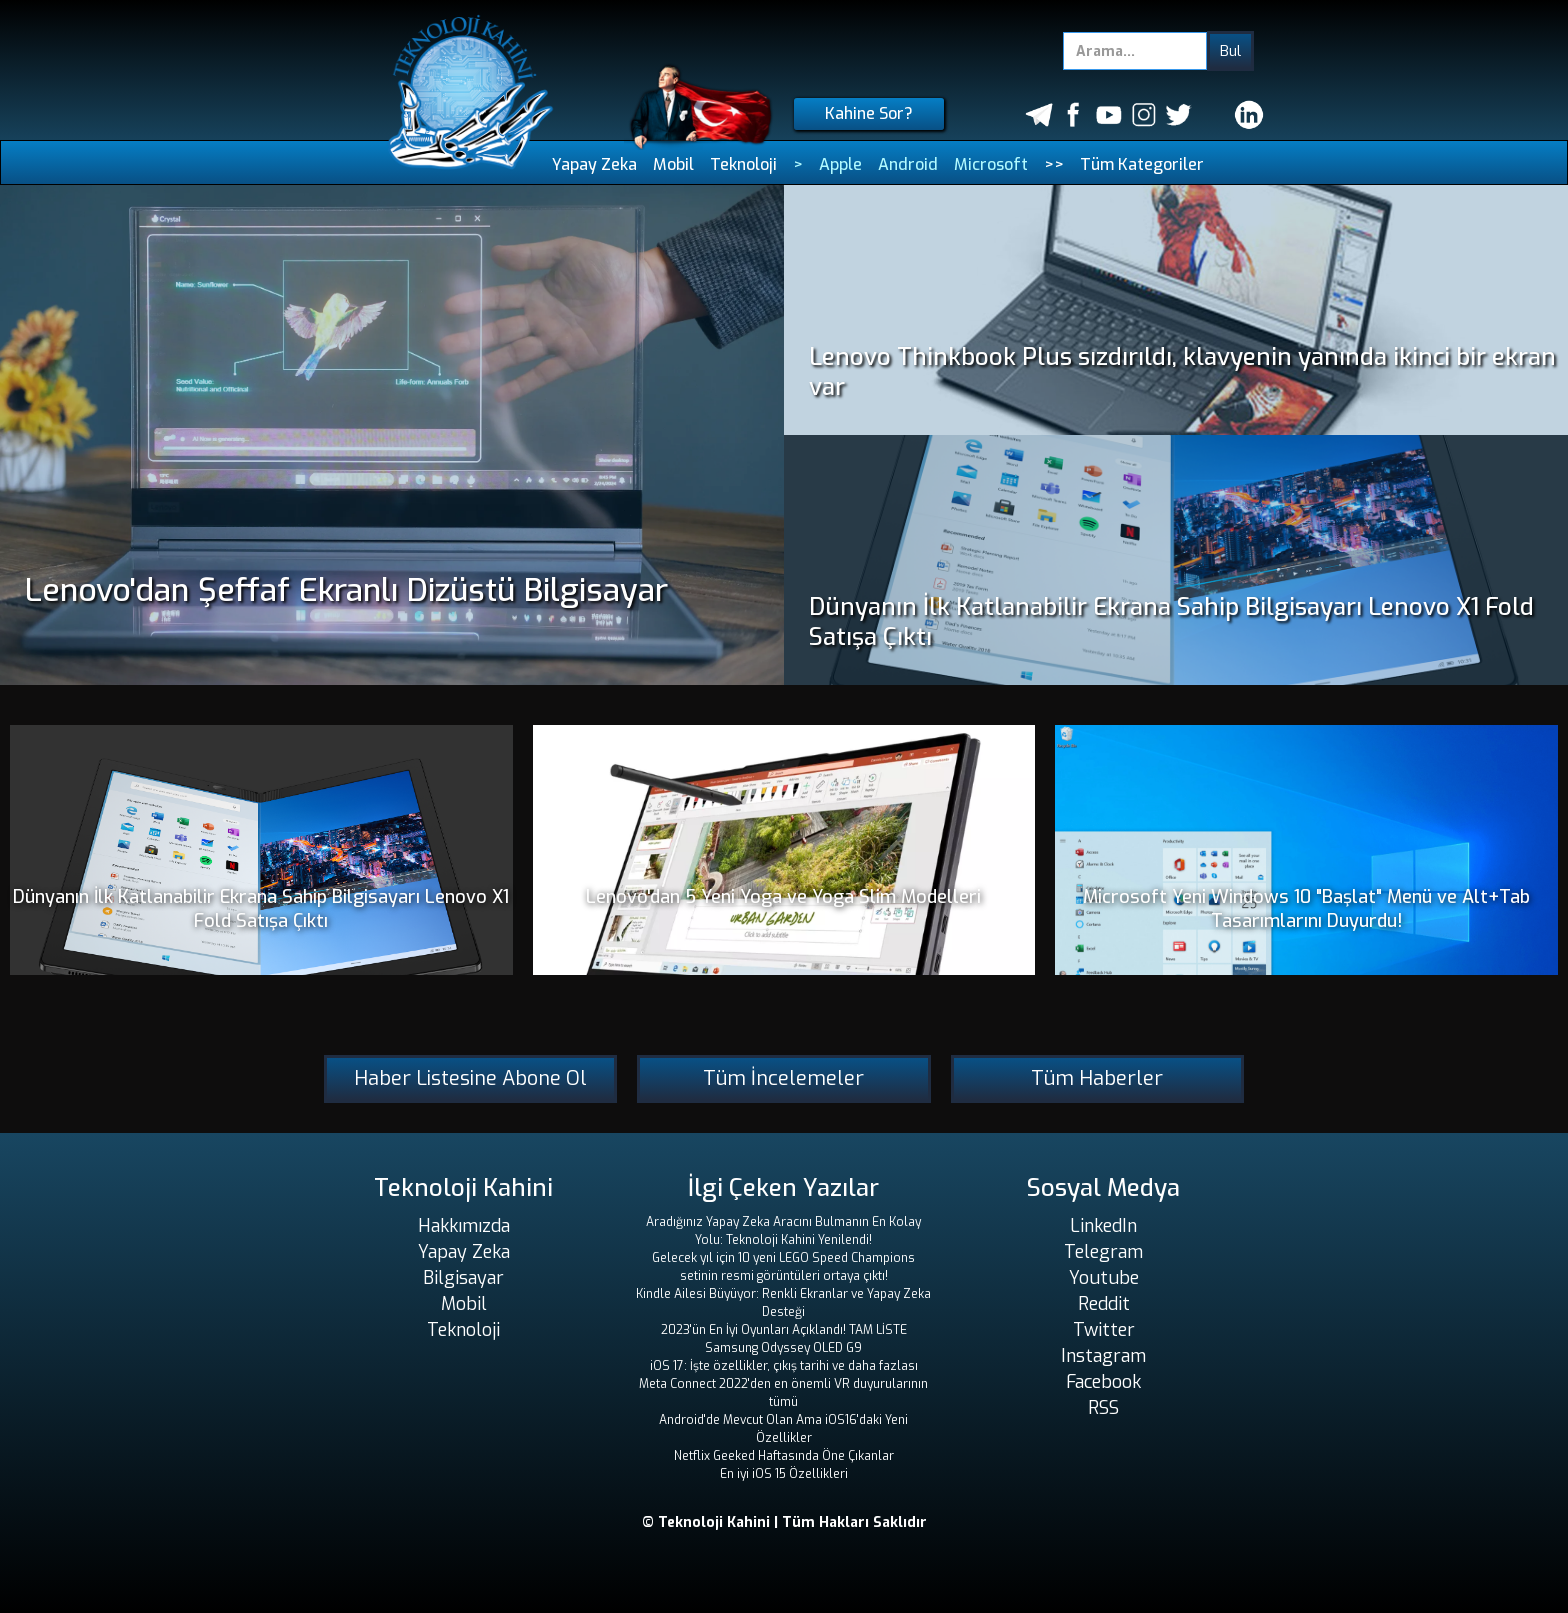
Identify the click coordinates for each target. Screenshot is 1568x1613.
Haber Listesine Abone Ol (470, 1078)
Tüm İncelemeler (783, 1078)
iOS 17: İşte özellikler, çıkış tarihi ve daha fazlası (784, 1366)
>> (1054, 164)
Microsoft (991, 164)
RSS (1103, 1408)
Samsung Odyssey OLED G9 (783, 1348)
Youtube (1104, 1278)
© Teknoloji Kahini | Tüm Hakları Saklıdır (784, 1522)
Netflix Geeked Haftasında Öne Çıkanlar (784, 1456)
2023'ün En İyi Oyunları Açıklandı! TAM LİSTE (784, 1330)
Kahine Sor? (869, 113)
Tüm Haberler (1097, 1078)
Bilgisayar (463, 1278)
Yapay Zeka (594, 164)
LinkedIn (1103, 1226)
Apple (840, 164)
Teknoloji (743, 164)
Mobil (673, 164)
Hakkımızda (464, 1226)
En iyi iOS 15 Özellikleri (784, 1474)
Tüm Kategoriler (1142, 164)
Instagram (1103, 1356)
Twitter (1104, 1330)
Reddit (1104, 1304)
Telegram (1103, 1252)
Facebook (1103, 1382)
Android (908, 164)
